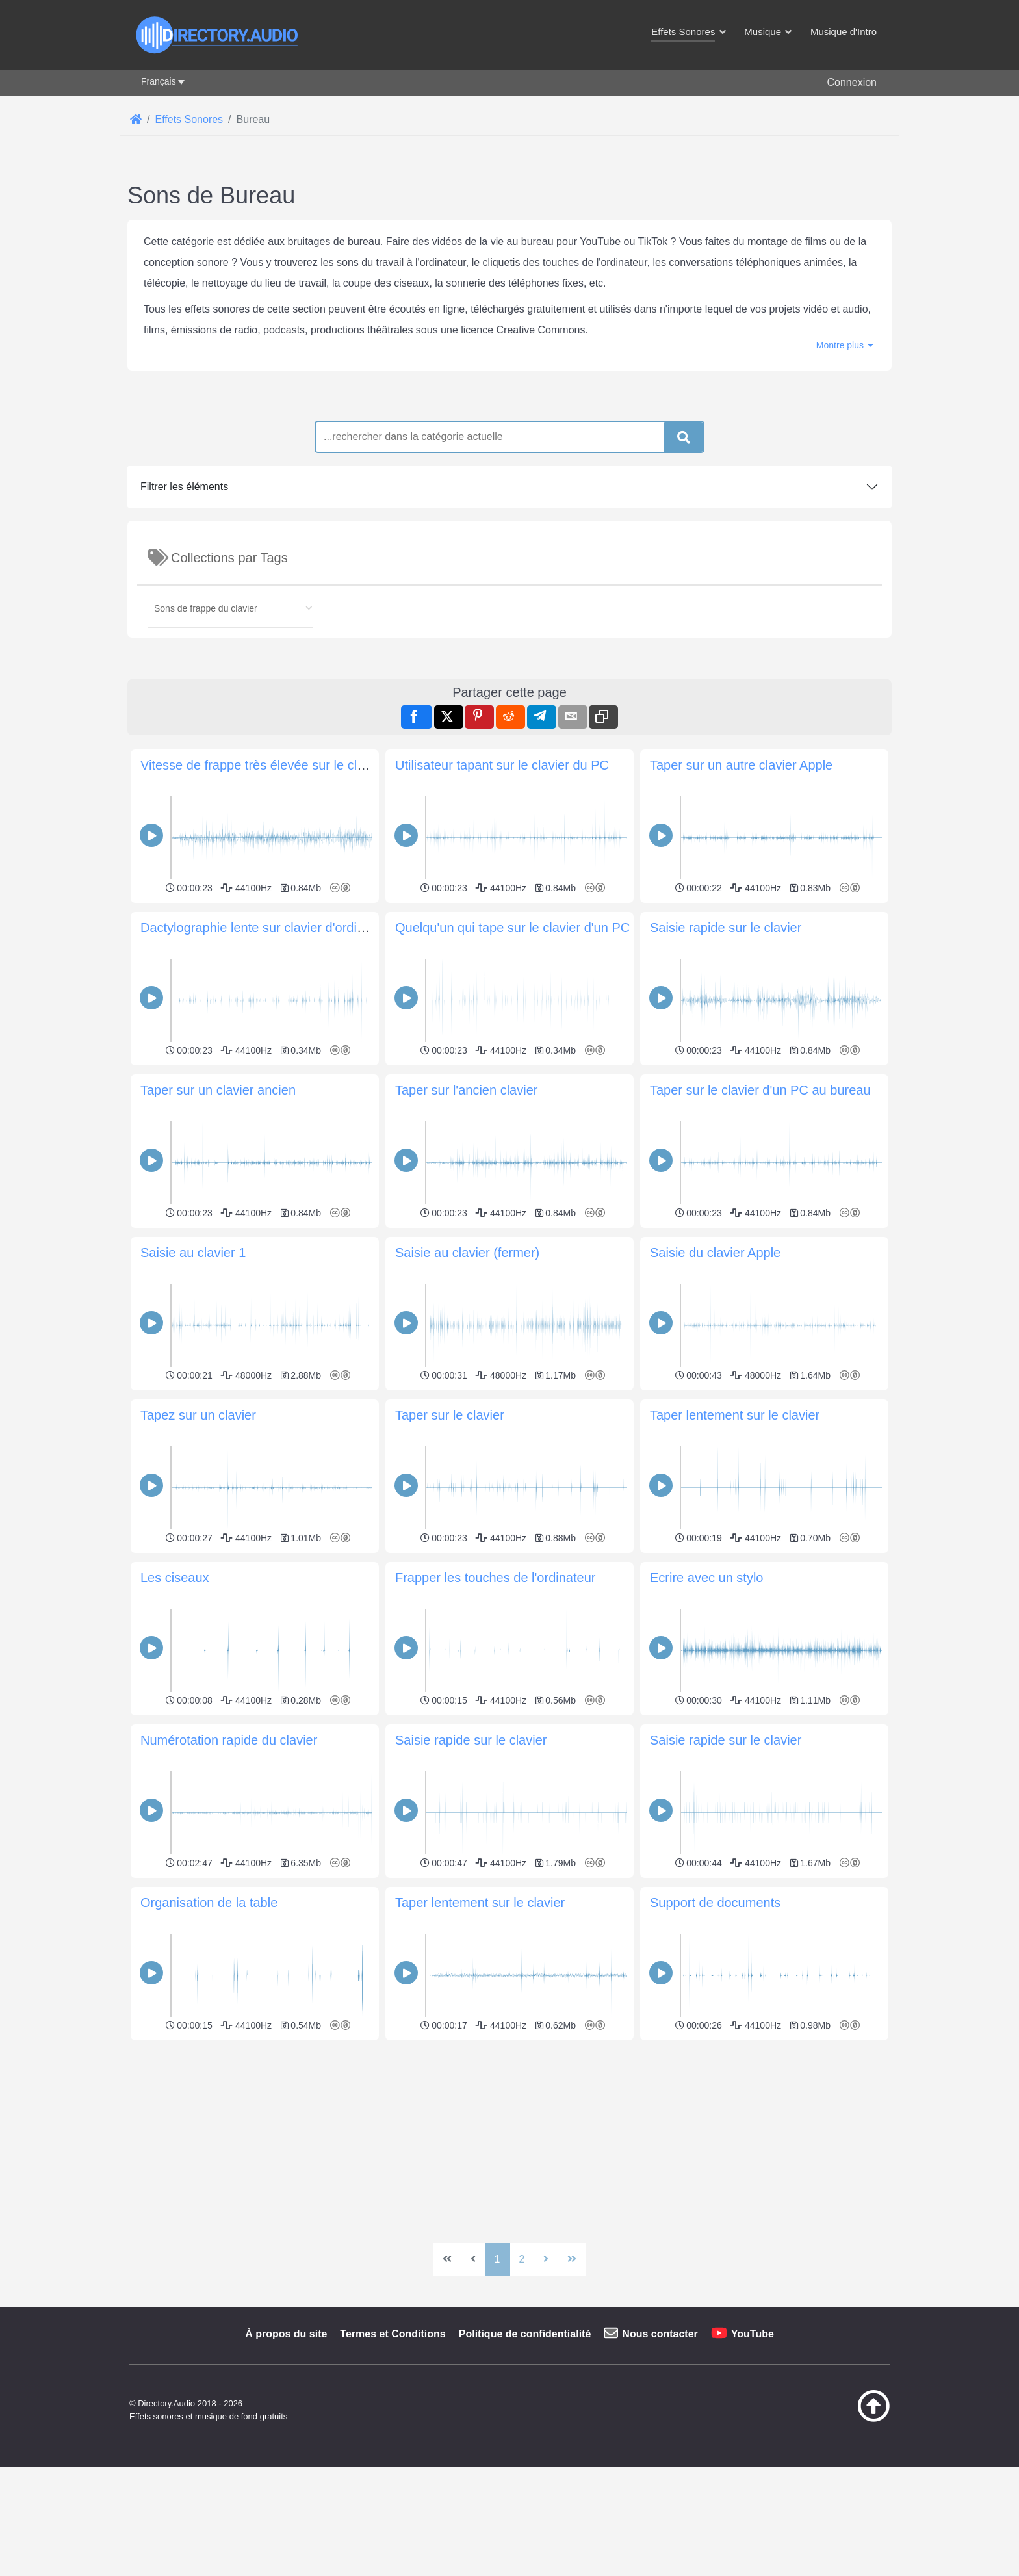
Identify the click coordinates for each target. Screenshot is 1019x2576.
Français (158, 81)
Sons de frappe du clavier (205, 790)
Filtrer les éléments (184, 668)
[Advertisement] (509, 478)
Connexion (852, 82)
